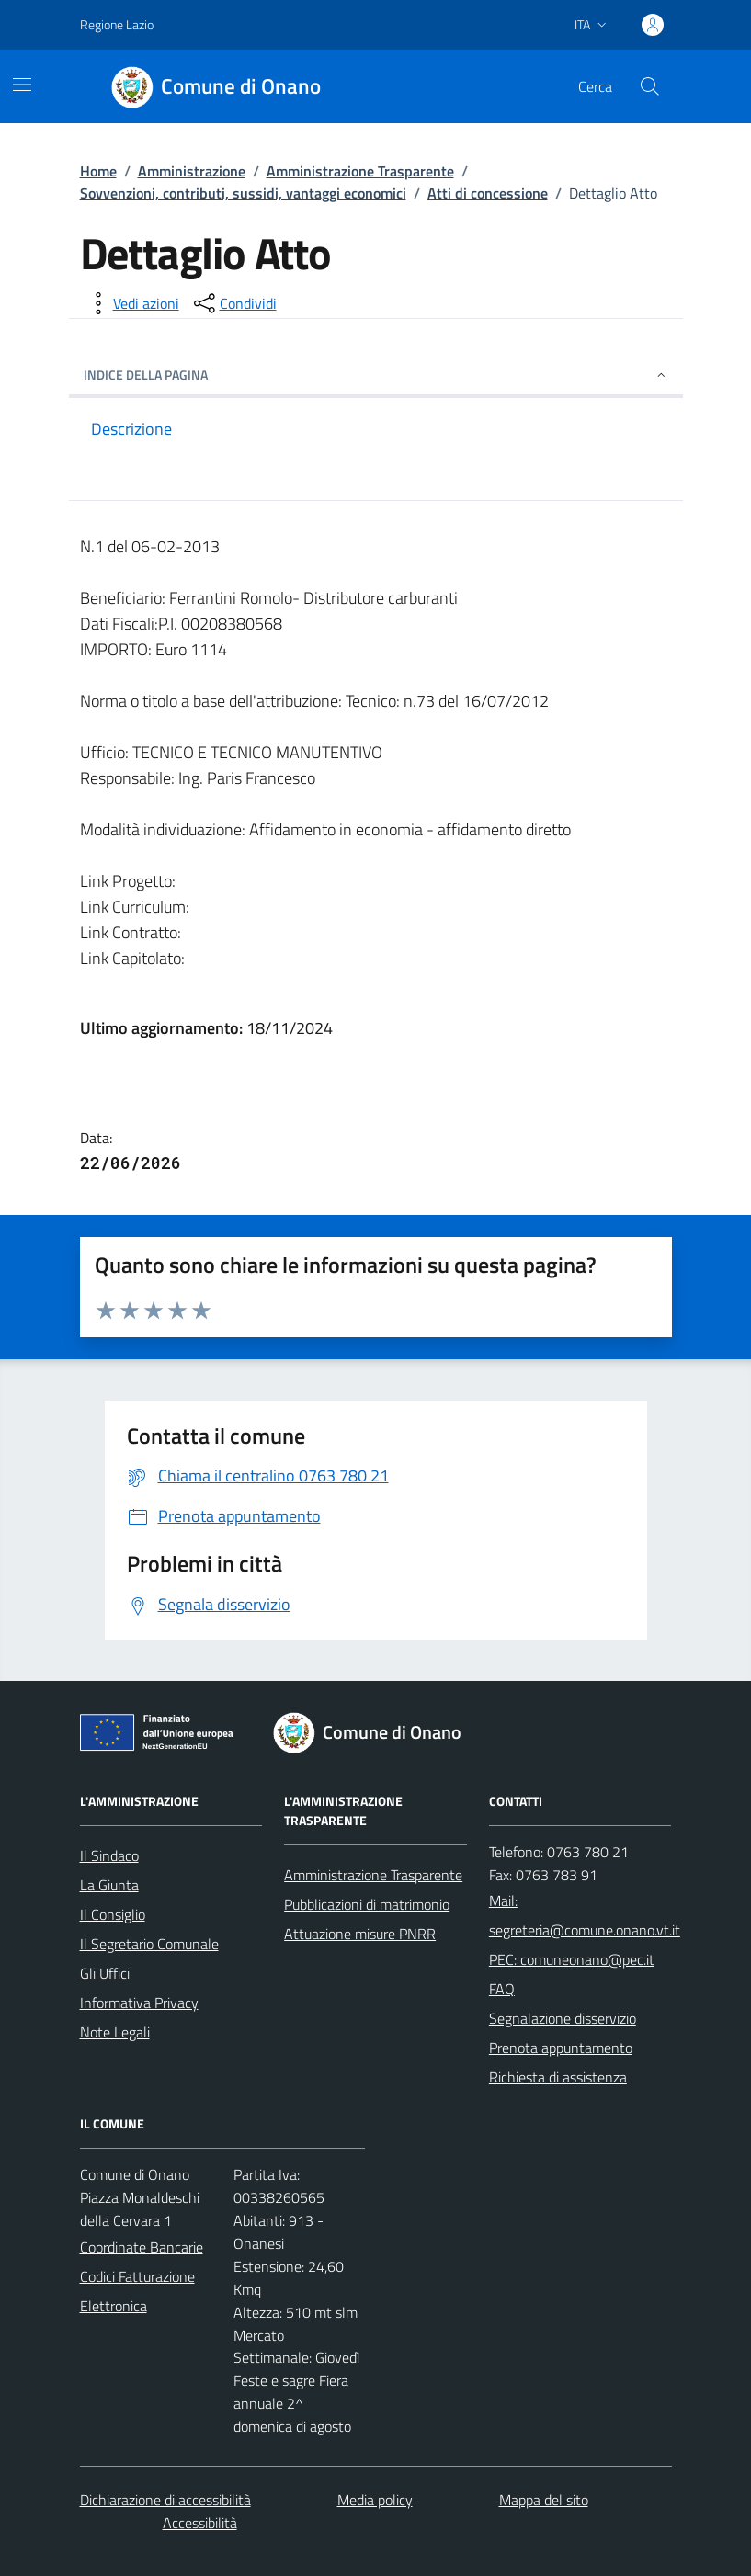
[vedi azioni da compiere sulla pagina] (131, 303)
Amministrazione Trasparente (360, 171)
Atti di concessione (487, 193)
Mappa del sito (543, 2500)
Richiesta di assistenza (558, 2077)
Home (98, 171)
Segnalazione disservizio (562, 2018)
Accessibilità (200, 2523)
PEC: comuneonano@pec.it (571, 1959)
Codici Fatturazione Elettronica (137, 2291)
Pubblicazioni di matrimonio (366, 1904)
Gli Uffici (105, 1973)
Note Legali (115, 2032)
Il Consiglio (112, 1914)
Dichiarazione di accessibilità (165, 2500)
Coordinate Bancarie (141, 2247)
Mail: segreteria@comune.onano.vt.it (584, 1915)
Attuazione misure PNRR (360, 1934)
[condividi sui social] (233, 303)
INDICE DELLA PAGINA (376, 374)
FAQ (502, 1989)
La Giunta (109, 1885)
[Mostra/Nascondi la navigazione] (22, 85)
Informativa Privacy (139, 2003)
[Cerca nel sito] (649, 86)
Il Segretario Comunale (149, 1944)
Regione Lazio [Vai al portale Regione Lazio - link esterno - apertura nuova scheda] (117, 24)
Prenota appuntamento (560, 2048)
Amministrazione (191, 171)
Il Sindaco (109, 1855)
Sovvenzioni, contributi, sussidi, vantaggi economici (243, 193)
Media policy (375, 2500)
